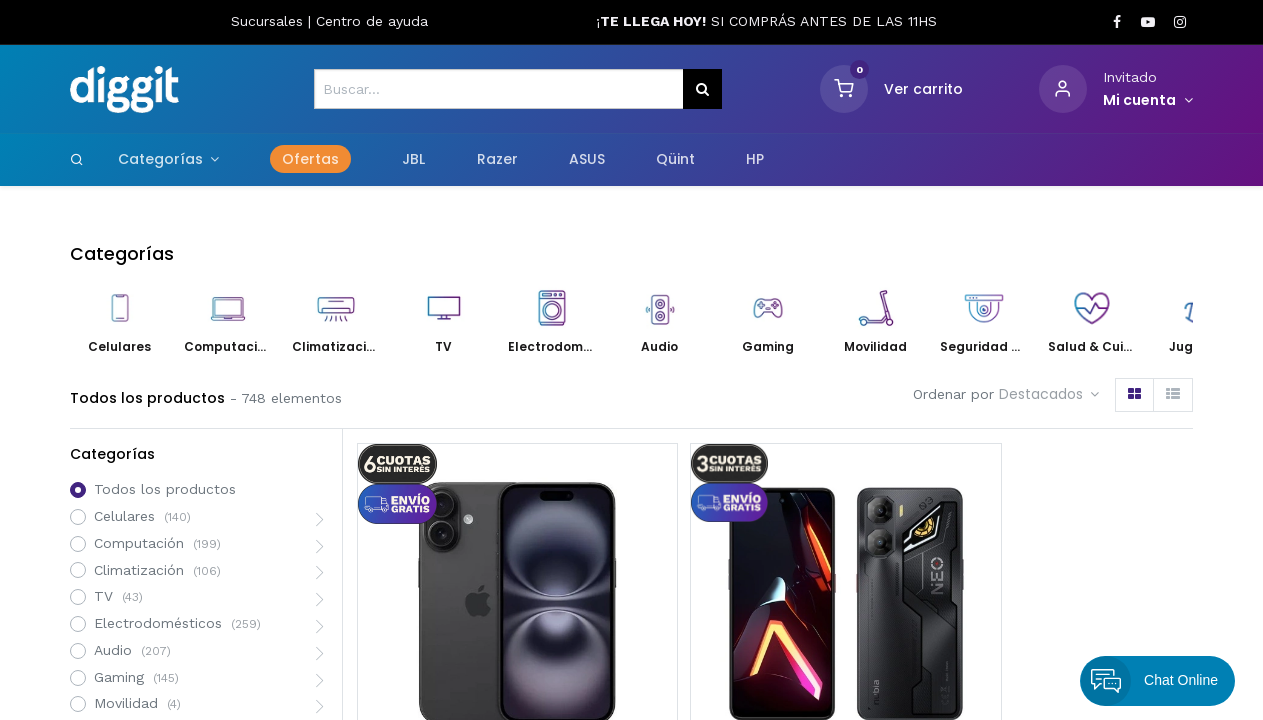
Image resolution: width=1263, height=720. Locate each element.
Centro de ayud (368, 21)
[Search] (77, 159)
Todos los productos (165, 489)
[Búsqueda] (702, 89)
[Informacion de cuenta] (1148, 101)
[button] (1049, 395)
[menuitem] (311, 160)
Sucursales (269, 21)
